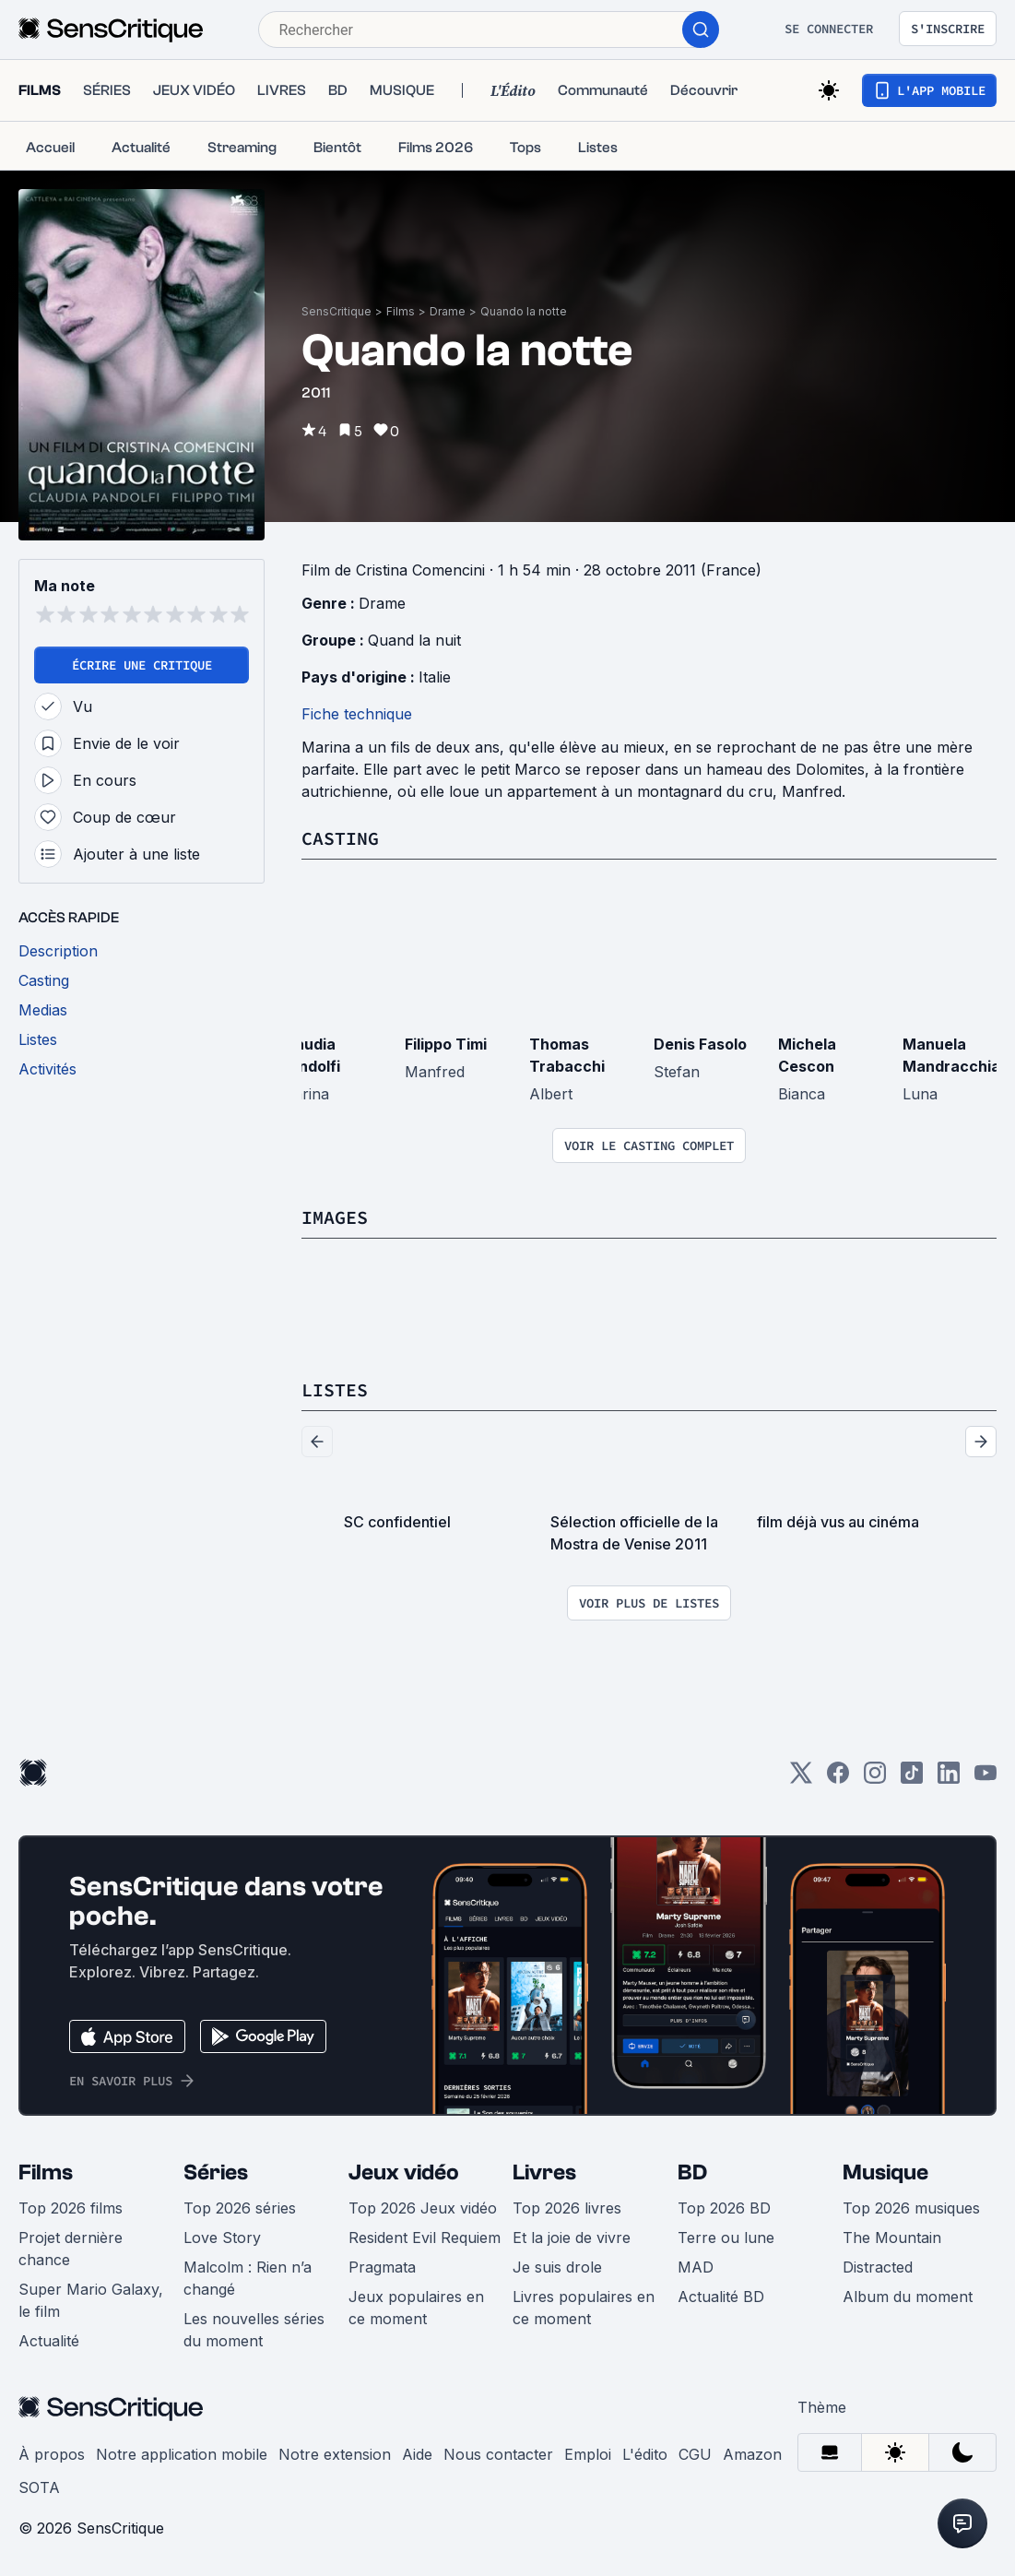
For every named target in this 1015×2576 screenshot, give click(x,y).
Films (400, 311)
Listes (334, 1389)
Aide (417, 2454)
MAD (696, 2267)
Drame (448, 311)
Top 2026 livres (567, 2208)
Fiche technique (356, 714)
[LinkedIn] (949, 1779)
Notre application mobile (181, 2454)
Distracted (878, 2267)
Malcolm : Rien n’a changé (247, 2278)
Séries (215, 2172)
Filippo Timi (446, 1044)
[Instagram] (875, 1779)
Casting (340, 837)
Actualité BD (721, 2296)
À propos (51, 2454)
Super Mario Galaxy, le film (90, 2300)
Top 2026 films (70, 2208)
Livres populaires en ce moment (584, 2307)
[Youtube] (985, 1779)
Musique (885, 2172)
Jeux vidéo (403, 2172)
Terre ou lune (726, 2237)
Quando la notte (523, 311)
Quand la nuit (414, 640)
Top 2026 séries (239, 2208)
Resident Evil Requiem (424, 2237)
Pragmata (382, 2267)
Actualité (48, 2341)
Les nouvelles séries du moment (254, 2329)
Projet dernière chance (70, 2248)
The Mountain (892, 2237)
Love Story (222, 2237)
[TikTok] (912, 1779)
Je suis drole (557, 2267)
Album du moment (908, 2296)
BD (692, 2172)
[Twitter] (801, 1779)
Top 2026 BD (724, 2208)
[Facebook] (838, 1779)
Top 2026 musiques (911, 2208)
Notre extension (334, 2454)
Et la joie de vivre (572, 2237)
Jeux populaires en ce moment (416, 2307)
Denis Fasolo (700, 1044)
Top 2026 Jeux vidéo (422, 2208)
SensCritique (336, 311)
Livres (544, 2172)
